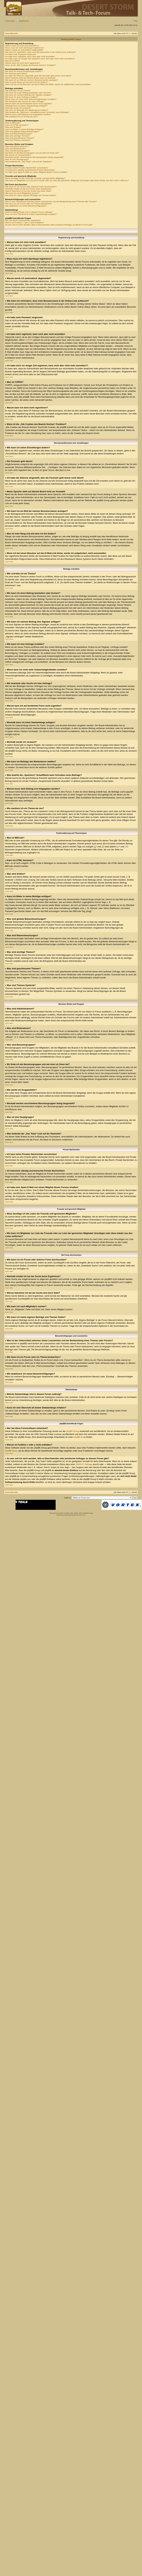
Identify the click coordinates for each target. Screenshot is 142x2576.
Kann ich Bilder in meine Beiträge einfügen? (24, 129)
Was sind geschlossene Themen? (20, 138)
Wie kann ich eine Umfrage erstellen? (21, 97)
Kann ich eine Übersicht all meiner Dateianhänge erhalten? (30, 214)
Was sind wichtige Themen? (17, 136)
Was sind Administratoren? (16, 146)
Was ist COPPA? (12, 61)
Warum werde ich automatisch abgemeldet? (24, 50)
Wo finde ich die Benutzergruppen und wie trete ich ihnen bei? (32, 153)
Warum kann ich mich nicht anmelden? (22, 45)
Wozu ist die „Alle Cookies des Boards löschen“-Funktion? (30, 65)
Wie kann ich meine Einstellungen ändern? (23, 71)
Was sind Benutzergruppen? (17, 151)
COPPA (28, 340)
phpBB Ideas (11, 1450)
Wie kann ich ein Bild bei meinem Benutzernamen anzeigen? (31, 80)
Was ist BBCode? (13, 123)
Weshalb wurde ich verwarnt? (18, 108)
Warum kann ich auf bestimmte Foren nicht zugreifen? (28, 103)
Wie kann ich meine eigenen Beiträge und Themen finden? (30, 195)
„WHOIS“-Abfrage (83, 1464)
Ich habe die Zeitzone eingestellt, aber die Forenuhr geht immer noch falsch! (38, 76)
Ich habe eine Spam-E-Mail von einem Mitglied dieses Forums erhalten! (36, 172)
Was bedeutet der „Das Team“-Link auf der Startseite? (28, 161)
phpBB (60, 1513)
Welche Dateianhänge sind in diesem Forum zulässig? (28, 212)
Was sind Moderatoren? (15, 148)
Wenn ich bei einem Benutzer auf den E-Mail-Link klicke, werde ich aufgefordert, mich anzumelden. (48, 84)
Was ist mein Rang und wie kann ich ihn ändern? (26, 82)
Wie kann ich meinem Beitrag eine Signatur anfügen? (28, 95)
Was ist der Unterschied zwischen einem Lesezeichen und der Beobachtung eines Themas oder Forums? (51, 201)
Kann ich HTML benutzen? (16, 125)
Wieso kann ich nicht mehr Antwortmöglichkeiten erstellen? (30, 99)
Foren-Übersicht (11, 33)
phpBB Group (72, 1431)
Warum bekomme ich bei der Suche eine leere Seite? (28, 191)
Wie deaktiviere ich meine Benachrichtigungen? (26, 206)
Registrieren (23, 21)
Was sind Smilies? (13, 127)
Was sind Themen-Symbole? (17, 140)
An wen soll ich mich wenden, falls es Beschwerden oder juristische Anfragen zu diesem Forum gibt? (49, 225)
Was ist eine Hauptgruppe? (17, 159)
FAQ (134, 21)
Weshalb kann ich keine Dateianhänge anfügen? (26, 106)
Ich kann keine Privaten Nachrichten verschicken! (26, 168)
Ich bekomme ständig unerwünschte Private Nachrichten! (30, 170)
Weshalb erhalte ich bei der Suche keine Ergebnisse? (28, 189)
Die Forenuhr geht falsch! (16, 73)
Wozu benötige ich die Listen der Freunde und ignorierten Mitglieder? (35, 178)
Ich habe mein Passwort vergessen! (20, 54)
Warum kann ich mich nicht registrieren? (22, 63)
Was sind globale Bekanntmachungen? (22, 131)
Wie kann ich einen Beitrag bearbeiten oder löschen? (28, 93)
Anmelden (10, 21)
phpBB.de (78, 1437)
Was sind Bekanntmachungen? (18, 134)
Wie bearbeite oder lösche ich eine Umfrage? (24, 101)
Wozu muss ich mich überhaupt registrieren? (24, 48)
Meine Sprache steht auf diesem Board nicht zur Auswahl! (30, 78)
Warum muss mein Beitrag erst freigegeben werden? (28, 114)
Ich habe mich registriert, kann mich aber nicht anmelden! (30, 56)
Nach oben (9, 254)
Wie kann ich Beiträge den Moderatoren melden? (26, 110)
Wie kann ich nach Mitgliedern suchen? (22, 193)
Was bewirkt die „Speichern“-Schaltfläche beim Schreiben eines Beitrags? (37, 112)
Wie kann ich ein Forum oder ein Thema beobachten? (28, 204)
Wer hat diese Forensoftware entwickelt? (23, 220)
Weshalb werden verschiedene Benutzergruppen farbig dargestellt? (34, 157)
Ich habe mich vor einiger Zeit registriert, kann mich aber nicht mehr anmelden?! (40, 58)
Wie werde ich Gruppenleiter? (18, 155)
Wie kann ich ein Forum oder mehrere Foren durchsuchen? (31, 186)
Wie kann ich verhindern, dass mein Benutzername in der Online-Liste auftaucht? (40, 52)
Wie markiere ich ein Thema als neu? (21, 116)
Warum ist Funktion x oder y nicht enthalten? (24, 222)
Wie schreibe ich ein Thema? (17, 90)
